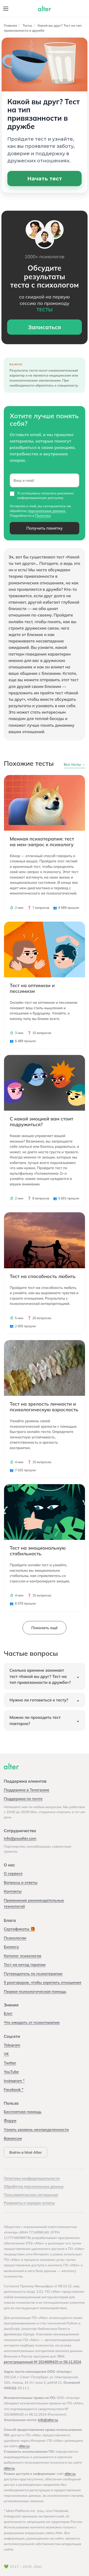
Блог (8, 2013)
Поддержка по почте (23, 1798)
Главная (10, 25)
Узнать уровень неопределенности (36, 2129)
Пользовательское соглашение (31, 2195)
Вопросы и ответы (20, 1882)
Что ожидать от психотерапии (32, 2022)
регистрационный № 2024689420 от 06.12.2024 (42, 2362)
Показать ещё (44, 1627)
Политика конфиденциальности (32, 2178)
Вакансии (13, 2138)
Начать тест (44, 178)
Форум (10, 2120)
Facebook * (13, 2089)
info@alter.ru (48, 2420)
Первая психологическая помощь (35, 1991)
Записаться (44, 327)
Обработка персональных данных (34, 2186)
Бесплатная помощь (22, 2111)
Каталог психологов (22, 1955)
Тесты (27, 25)
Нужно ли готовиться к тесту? (38, 1699)
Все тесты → (74, 764)
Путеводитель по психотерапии (33, 1973)
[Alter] (11, 1766)
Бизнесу (11, 1946)
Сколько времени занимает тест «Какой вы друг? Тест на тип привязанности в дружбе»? (40, 1676)
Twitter (10, 2062)
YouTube (11, 2071)
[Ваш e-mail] (44, 480)
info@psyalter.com (20, 1838)
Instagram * (14, 2080)
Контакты (13, 1891)
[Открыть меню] (5, 8)
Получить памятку (44, 528)
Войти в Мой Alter (25, 2152)
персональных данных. (47, 511)
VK (6, 2053)
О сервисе (13, 1873)
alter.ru (24, 2446)
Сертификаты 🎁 (19, 1928)
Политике (43, 515)
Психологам (15, 1937)
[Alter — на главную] (44, 8)
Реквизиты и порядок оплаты (29, 2203)
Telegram (12, 2045)
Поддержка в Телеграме (26, 1789)
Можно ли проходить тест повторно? (35, 1720)
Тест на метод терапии (25, 1964)
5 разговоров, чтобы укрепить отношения (42, 1982)
